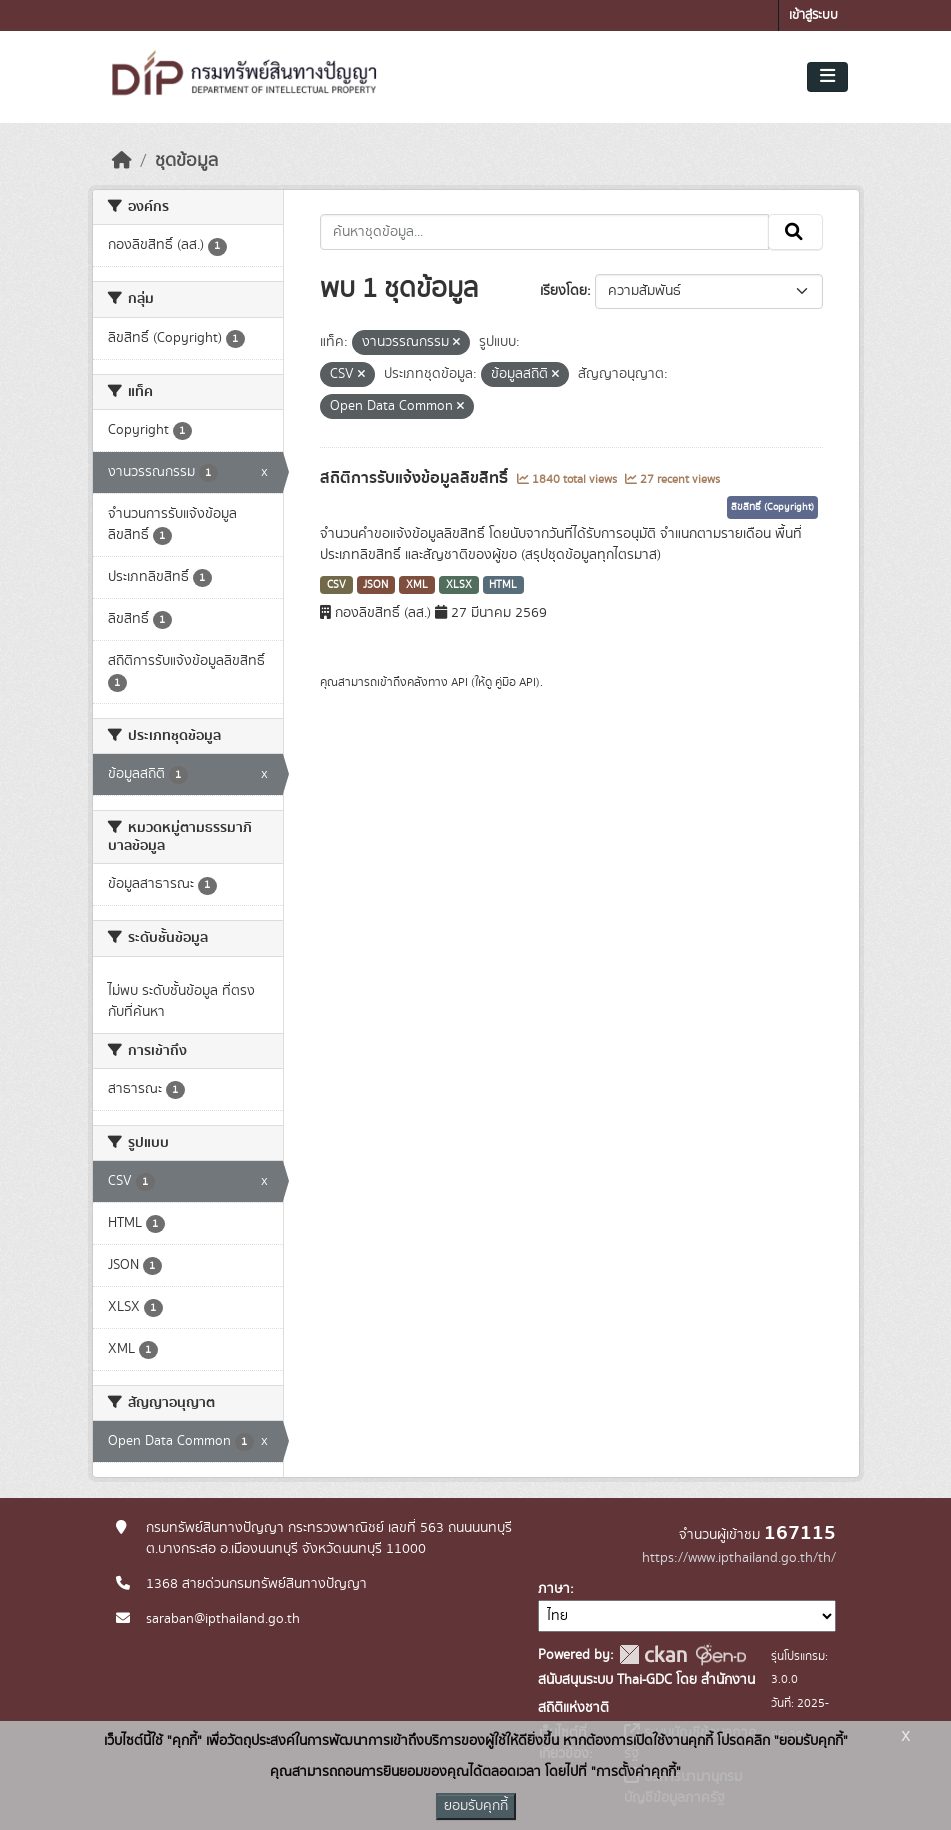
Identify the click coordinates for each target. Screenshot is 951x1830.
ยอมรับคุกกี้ (476, 1806)
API (459, 682)
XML (417, 585)
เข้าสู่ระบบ (813, 15)
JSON (375, 585)
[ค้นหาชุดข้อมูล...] (544, 232)
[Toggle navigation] (827, 77)
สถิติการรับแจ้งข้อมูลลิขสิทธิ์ (416, 478)
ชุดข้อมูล (186, 161)
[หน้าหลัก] (122, 161)
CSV (336, 585)
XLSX (459, 585)
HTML (503, 585)
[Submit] (795, 232)
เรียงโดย (563, 291)
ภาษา (554, 1589)
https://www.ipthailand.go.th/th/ (739, 1558)
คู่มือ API (515, 682)
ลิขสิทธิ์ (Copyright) (772, 507)
